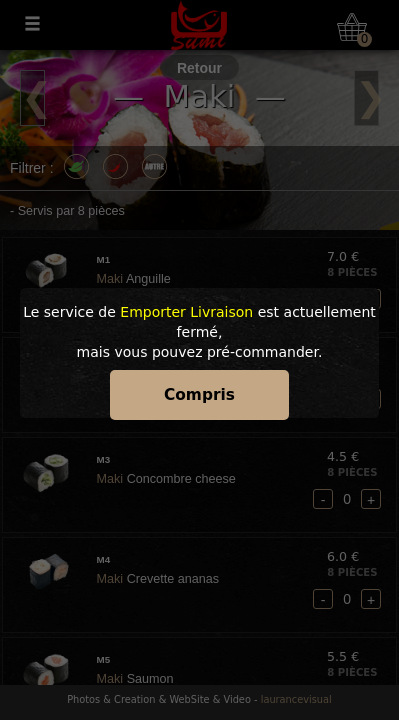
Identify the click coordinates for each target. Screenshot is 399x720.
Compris (199, 395)
